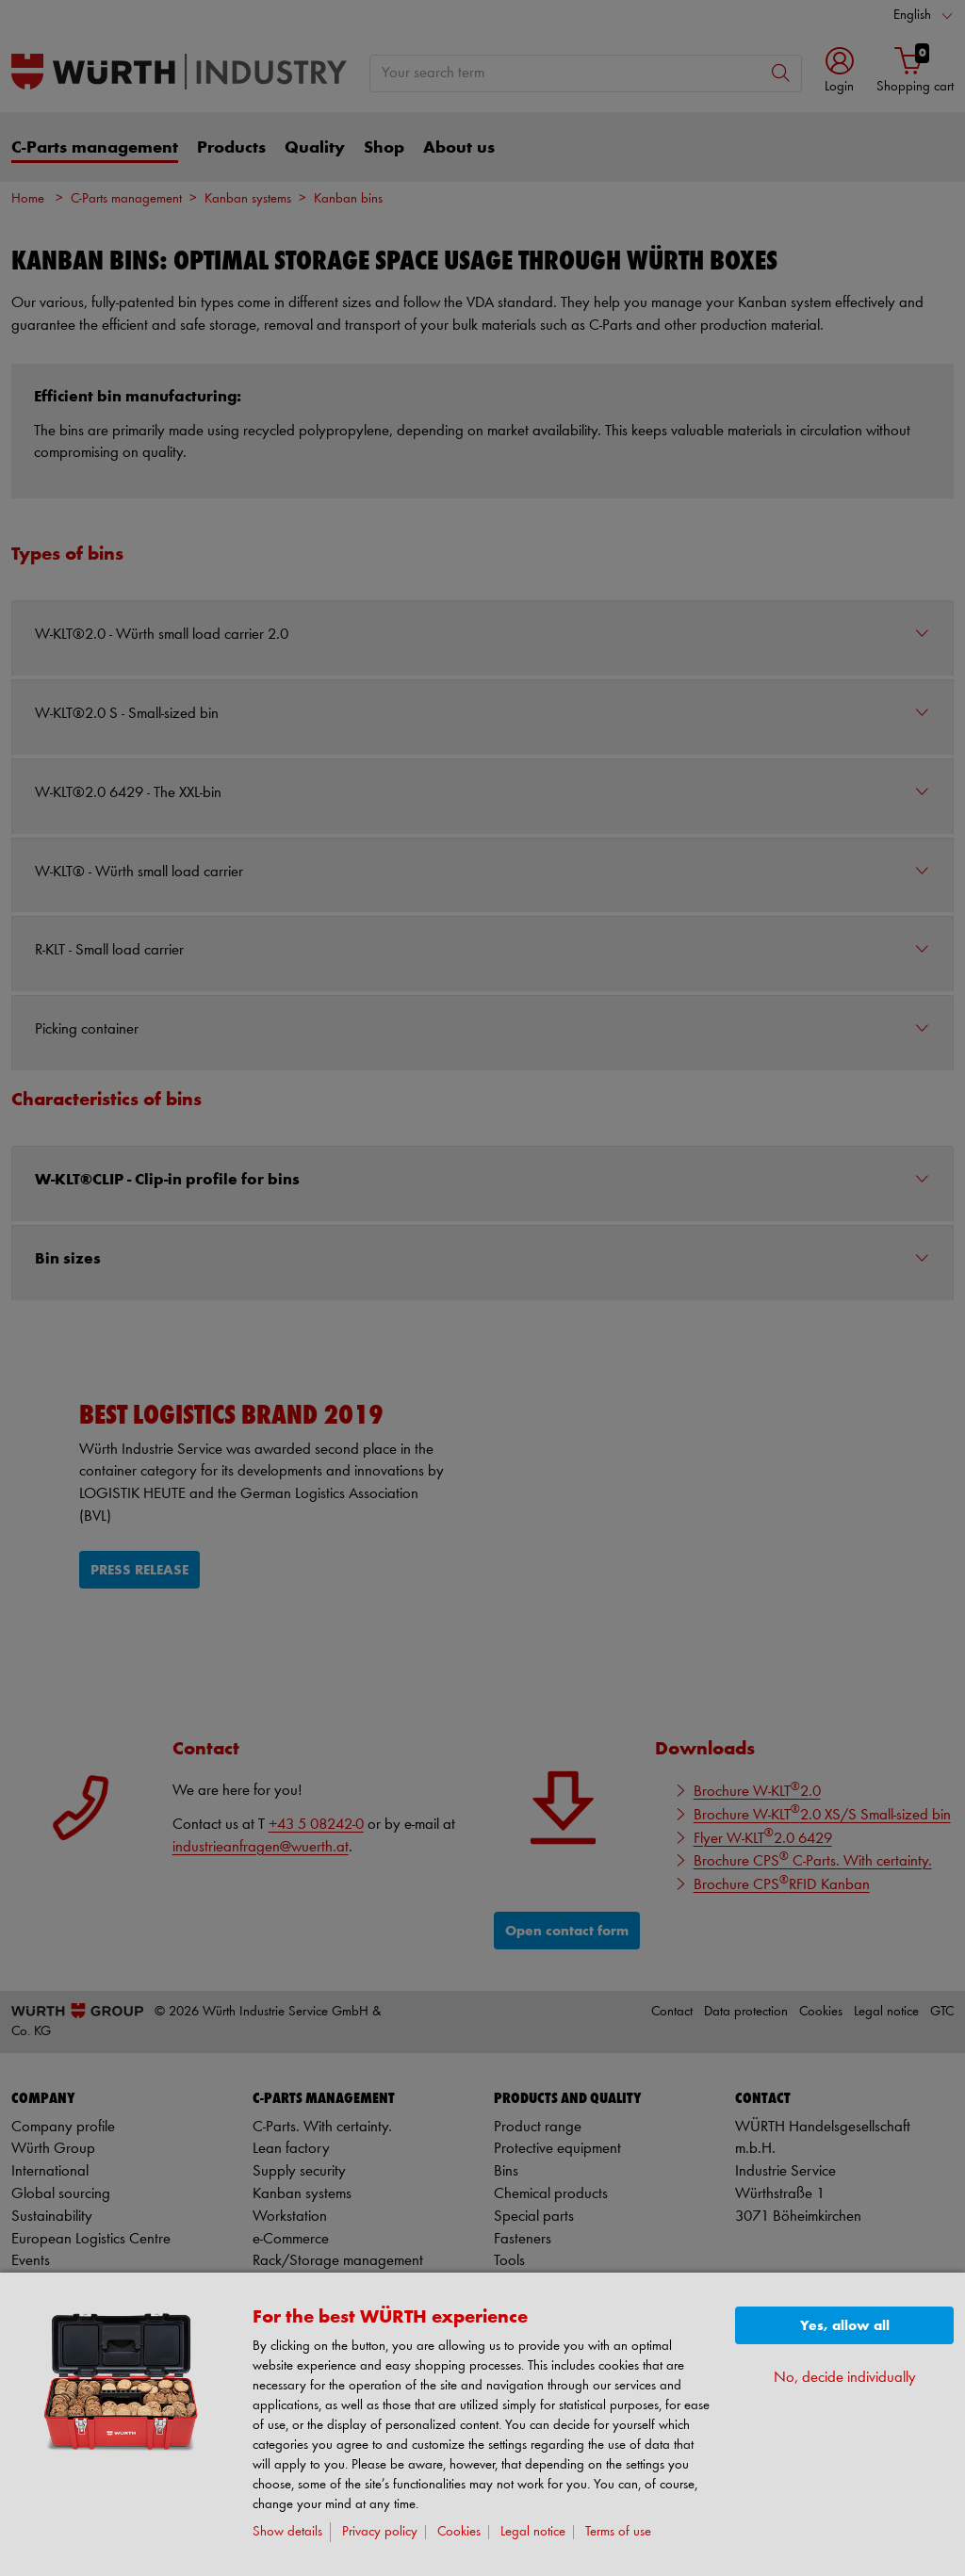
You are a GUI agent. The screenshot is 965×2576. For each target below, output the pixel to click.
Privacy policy (379, 2532)
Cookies (459, 2532)
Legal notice (532, 2532)
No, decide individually (845, 2378)
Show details (287, 2532)
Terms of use (618, 2532)
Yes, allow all (845, 2326)
